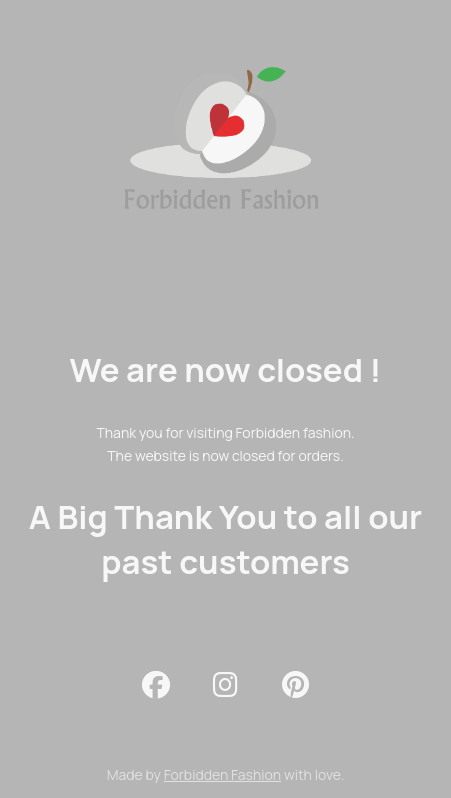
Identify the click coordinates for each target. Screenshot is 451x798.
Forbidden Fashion (222, 774)
